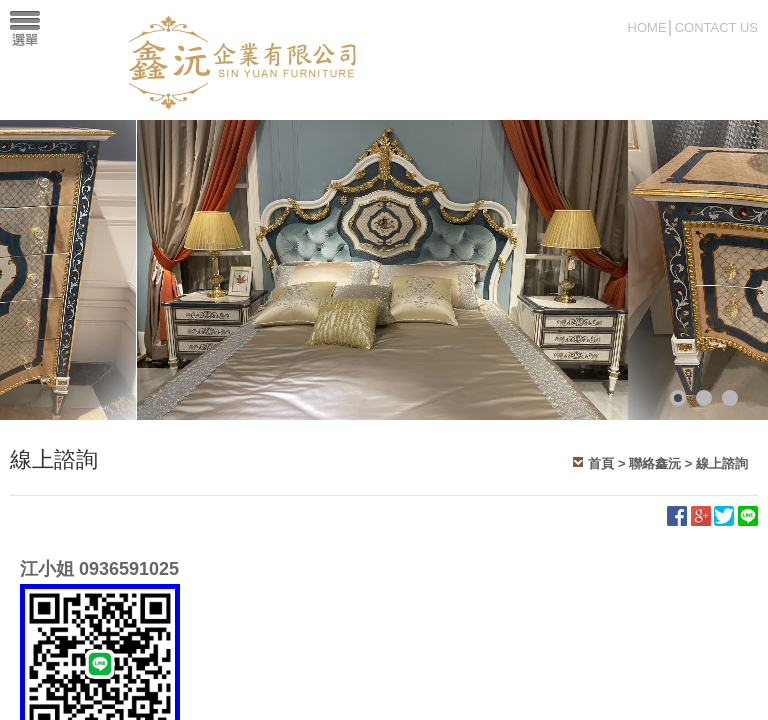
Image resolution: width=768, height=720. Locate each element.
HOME (647, 27)
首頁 (601, 463)
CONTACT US (716, 27)
